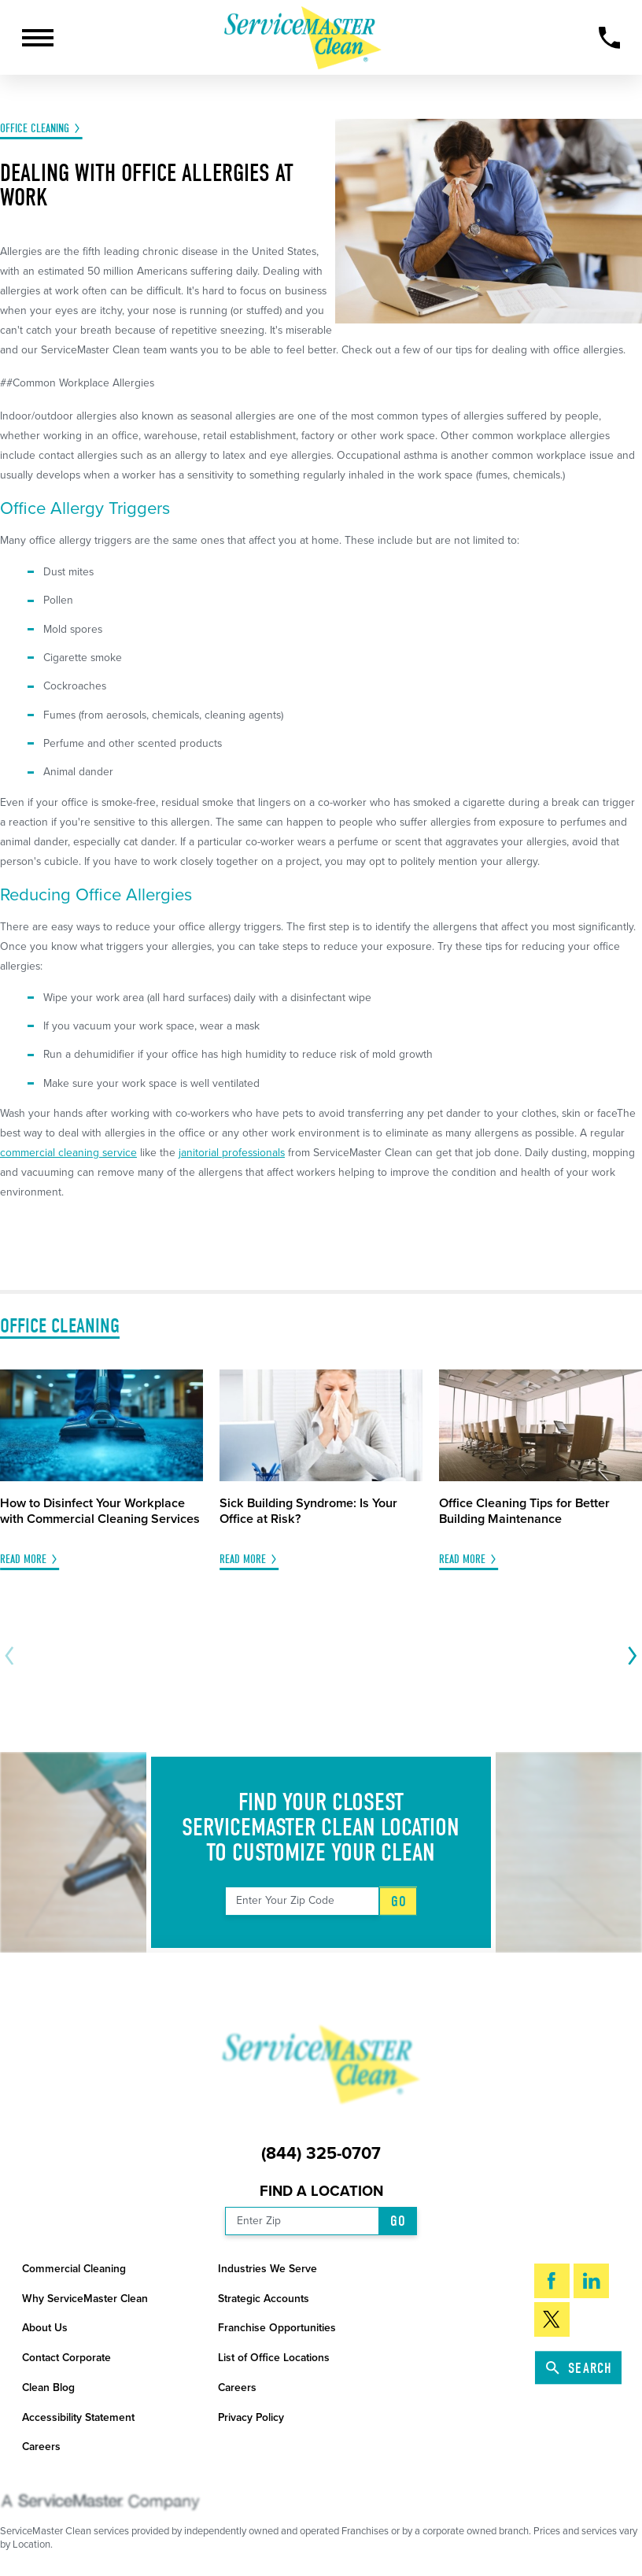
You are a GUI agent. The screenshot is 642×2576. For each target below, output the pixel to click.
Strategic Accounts (263, 2298)
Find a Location (321, 2191)
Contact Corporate (66, 2357)
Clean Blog (48, 2387)
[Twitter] (552, 2319)
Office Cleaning (34, 128)
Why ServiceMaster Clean (85, 2298)
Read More (23, 1559)
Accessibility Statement (78, 2417)
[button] (38, 37)
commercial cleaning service (68, 1152)
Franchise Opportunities (277, 2327)
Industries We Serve (267, 2268)
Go (399, 1901)
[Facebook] (552, 2281)
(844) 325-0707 (321, 2154)
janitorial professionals (232, 1152)
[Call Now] (610, 38)
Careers (237, 2387)
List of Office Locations (274, 2357)
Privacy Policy (251, 2417)
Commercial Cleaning (74, 2268)
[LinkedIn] (591, 2281)
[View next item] (630, 1655)
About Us (45, 2327)
